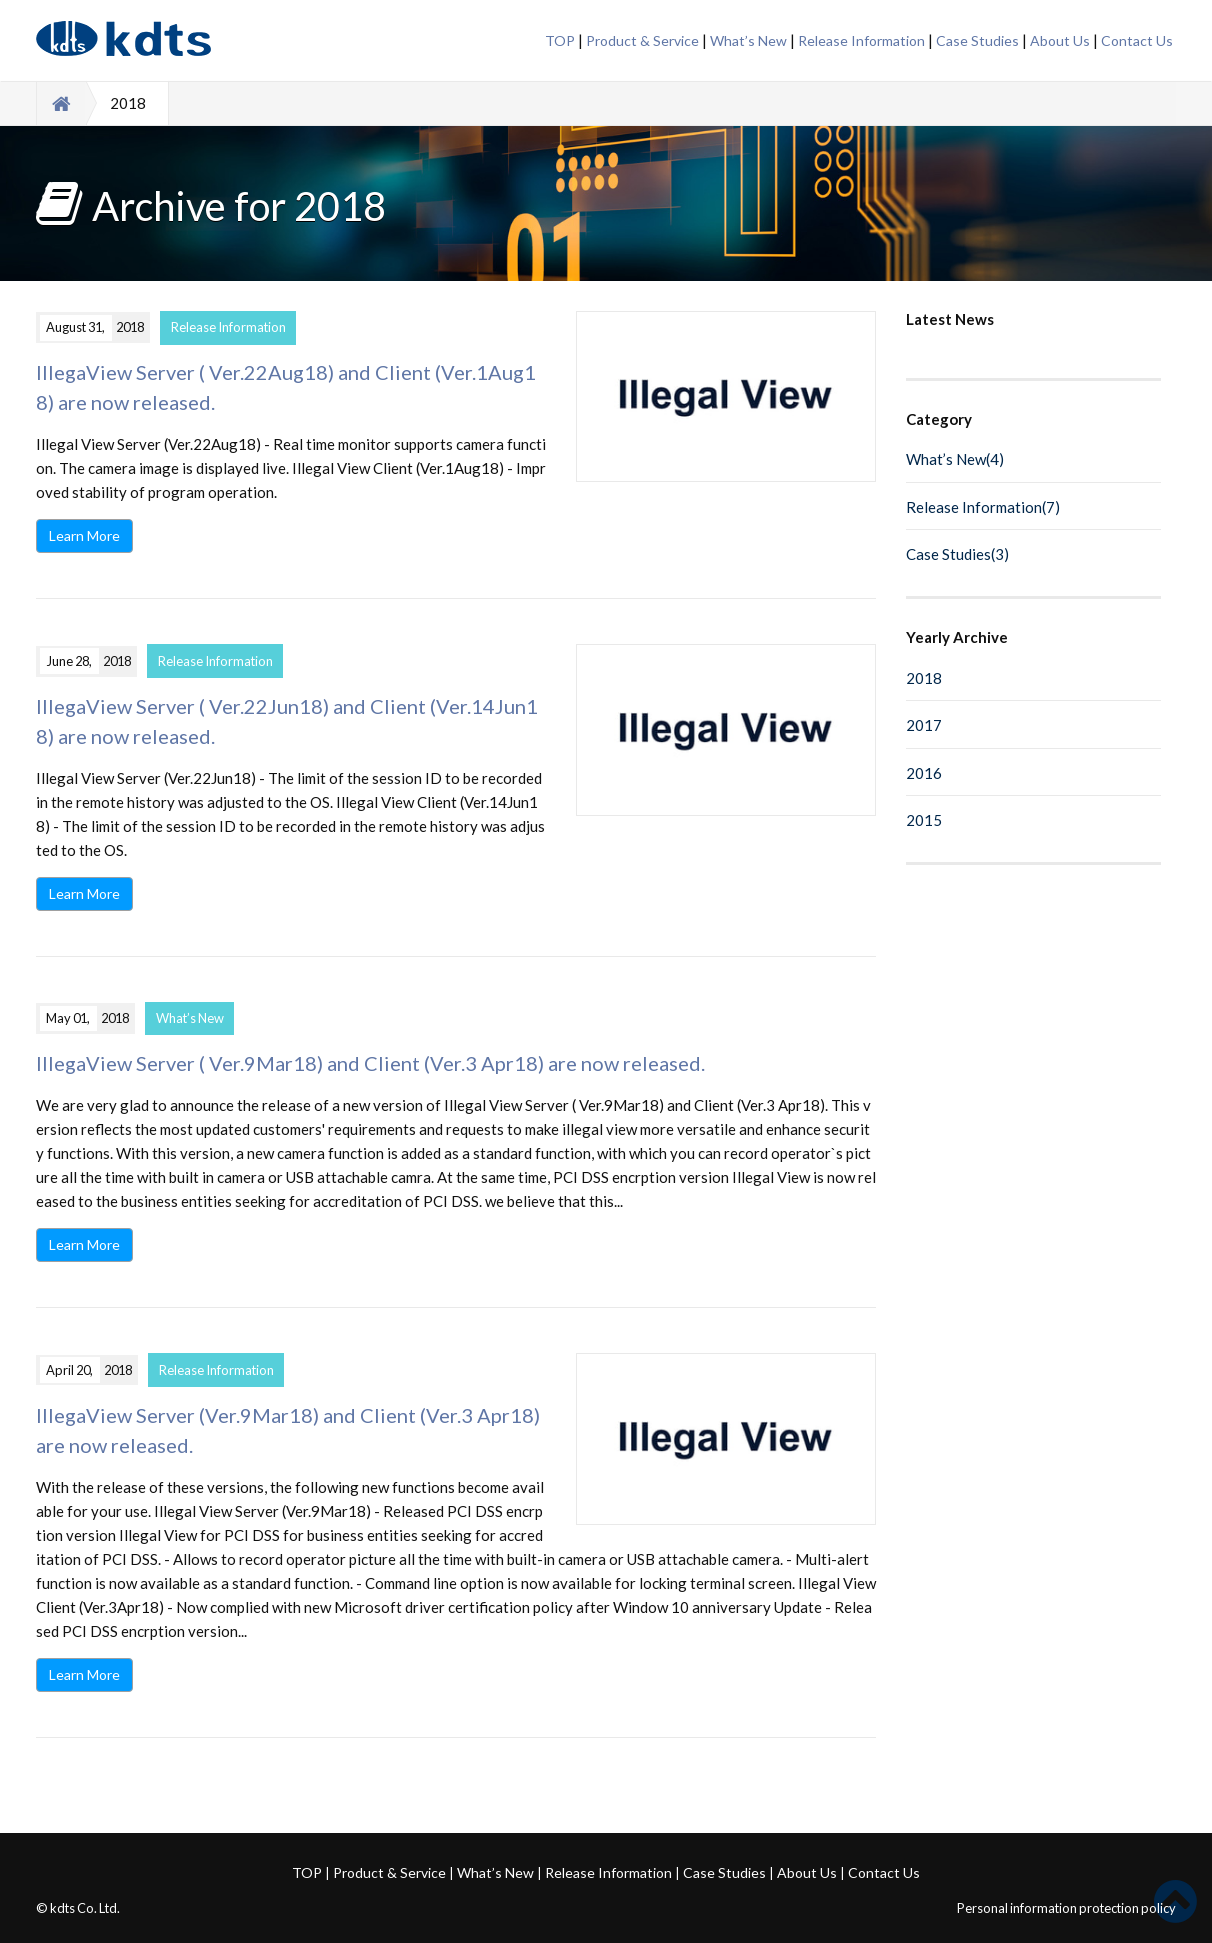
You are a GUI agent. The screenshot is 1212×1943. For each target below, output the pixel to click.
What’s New (748, 40)
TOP (560, 40)
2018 (924, 678)
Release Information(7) (983, 507)
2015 (924, 820)
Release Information (861, 40)
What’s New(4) (955, 459)
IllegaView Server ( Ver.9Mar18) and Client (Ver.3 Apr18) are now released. (370, 1063)
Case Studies (977, 40)
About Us (1060, 40)
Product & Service (642, 40)
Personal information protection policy (1066, 1908)
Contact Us (1137, 40)
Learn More (84, 535)
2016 (924, 773)
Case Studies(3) (957, 554)
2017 (924, 725)
